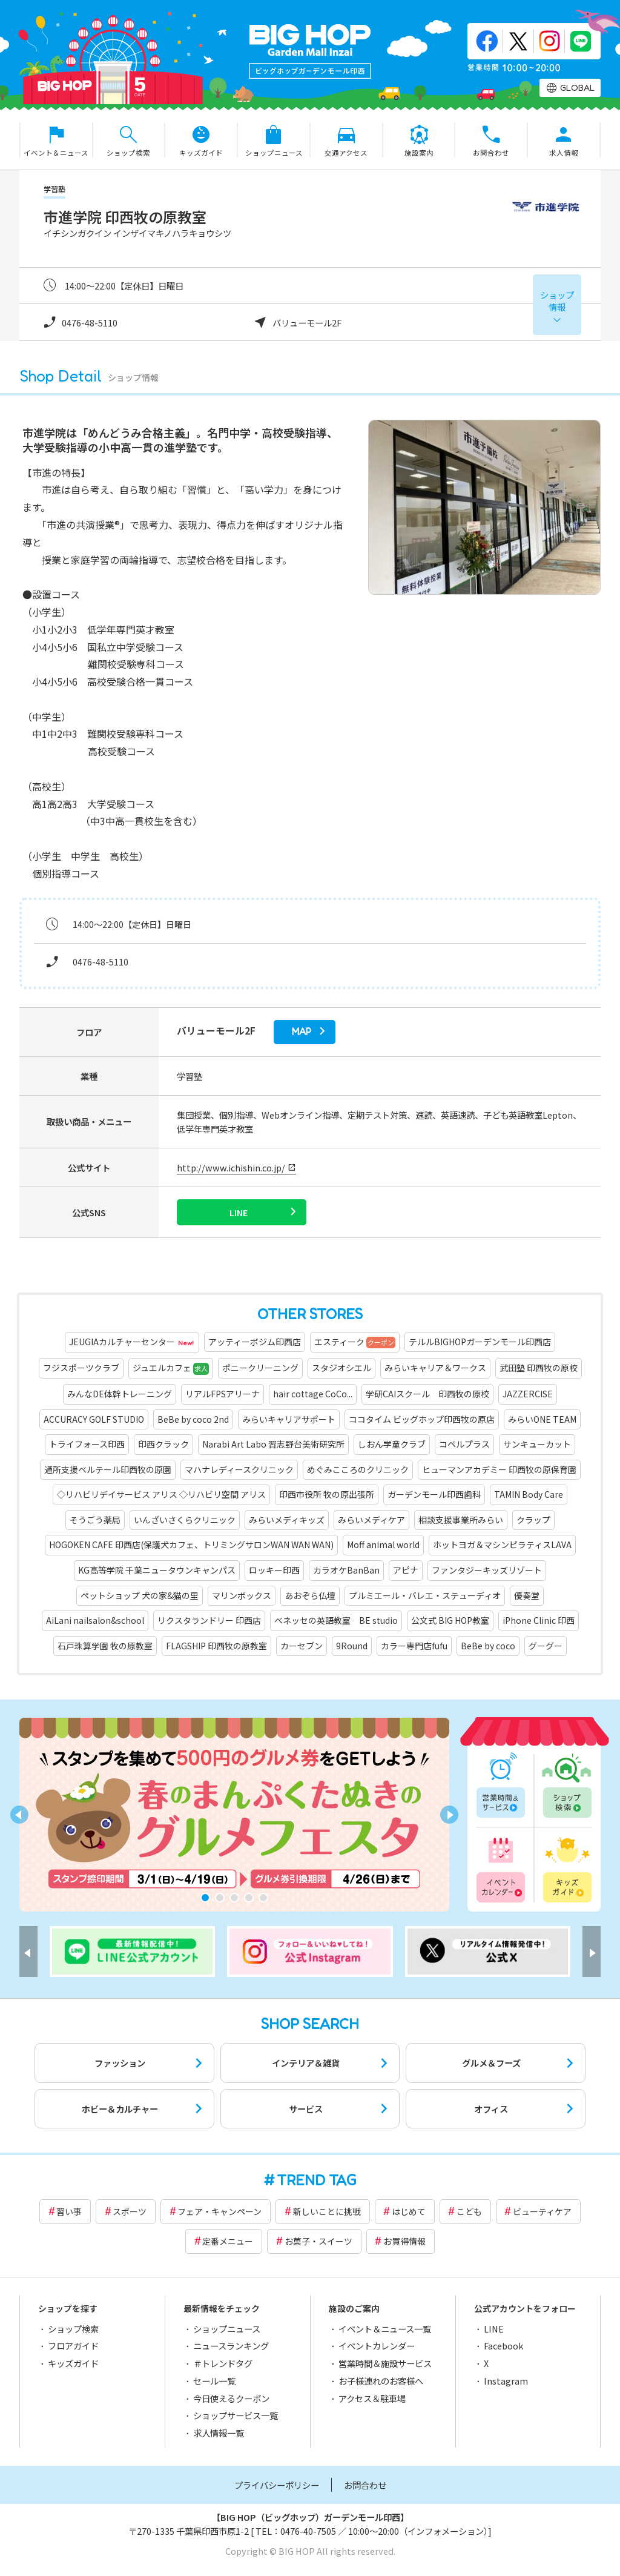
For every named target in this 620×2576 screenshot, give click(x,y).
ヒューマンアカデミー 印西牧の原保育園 (499, 1469)
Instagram (506, 2380)
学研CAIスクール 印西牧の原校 (427, 1394)
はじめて (409, 2211)
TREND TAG (317, 2180)
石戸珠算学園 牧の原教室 (105, 1646)
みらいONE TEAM (542, 1419)
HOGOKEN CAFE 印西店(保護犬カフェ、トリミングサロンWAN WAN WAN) (191, 1544)
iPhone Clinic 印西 (539, 1620)
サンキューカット (537, 1444)
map (301, 1032)
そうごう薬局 (95, 1520)
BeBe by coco (488, 1646)
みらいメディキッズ (287, 1520)
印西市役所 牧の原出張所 (326, 1494)
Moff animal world (383, 1544)
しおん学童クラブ (392, 1444)
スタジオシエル (341, 1368)
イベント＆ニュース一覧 (384, 2328)
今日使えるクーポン (231, 2398)
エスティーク (354, 1342)
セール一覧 (214, 2380)
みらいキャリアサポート (288, 1419)
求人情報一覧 (218, 2432)
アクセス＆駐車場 (372, 2398)
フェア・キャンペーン (219, 2211)
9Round (352, 1646)
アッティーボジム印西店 (254, 1342)
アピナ (405, 1570)
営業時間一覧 (501, 1785)
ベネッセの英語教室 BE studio (336, 1620)
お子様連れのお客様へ (380, 2380)
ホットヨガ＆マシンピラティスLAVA (502, 1544)
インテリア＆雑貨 (306, 2062)
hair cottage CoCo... (312, 1394)
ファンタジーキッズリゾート (487, 1570)
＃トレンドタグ (222, 2363)
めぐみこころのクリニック (358, 1469)
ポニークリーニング (260, 1368)
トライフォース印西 (87, 1444)
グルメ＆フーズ (491, 2062)
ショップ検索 (566, 1785)
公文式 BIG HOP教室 (450, 1620)
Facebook (503, 2345)
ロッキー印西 (274, 1570)
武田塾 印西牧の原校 (539, 1368)
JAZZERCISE (528, 1394)
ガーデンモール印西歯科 (434, 1494)
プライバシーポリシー (276, 2484)
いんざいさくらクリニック (185, 1520)
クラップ (533, 1520)
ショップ (557, 300)
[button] (205, 1897)
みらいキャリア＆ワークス (435, 1368)
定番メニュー (227, 2241)
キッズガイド (566, 1868)
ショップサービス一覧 (235, 2415)
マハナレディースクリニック (239, 1469)
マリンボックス (241, 1595)
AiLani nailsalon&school (95, 1620)
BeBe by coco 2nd (193, 1419)
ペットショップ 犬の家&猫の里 (140, 1595)
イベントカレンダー (501, 1868)
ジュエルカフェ (171, 1368)
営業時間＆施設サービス (385, 2363)
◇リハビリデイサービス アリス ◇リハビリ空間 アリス (161, 1494)
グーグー (545, 1646)
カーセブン (301, 1646)
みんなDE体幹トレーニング (119, 1394)
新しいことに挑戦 (327, 2211)
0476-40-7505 (308, 2531)
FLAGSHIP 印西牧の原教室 (216, 1646)
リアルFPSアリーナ (222, 1394)
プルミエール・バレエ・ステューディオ (425, 1595)
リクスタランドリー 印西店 (209, 1620)
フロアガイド (73, 2345)
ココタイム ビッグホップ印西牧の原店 (422, 1419)
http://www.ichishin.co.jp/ (231, 1167)
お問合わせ (365, 2484)
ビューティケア (542, 2211)
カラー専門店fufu (414, 1646)
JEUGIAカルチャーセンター (132, 1342)
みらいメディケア (371, 1520)
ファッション (119, 2062)
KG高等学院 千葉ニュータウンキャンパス (157, 1570)
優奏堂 (526, 1595)
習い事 (69, 2211)
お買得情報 (404, 2241)
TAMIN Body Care (528, 1494)
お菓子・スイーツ (318, 2241)
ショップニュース (226, 2328)
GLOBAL (577, 87)
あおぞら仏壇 (310, 1595)
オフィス (491, 2108)
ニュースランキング (231, 2345)
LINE (494, 2328)
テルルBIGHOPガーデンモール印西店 (480, 1342)
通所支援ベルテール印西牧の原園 (107, 1469)
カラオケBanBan (346, 1570)
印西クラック (163, 1444)
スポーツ (130, 2211)
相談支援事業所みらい (460, 1520)
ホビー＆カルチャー (120, 2108)
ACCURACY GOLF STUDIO (94, 1419)
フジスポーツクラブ (81, 1368)
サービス (306, 2108)
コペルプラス (464, 1444)
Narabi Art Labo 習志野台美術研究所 (273, 1444)
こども (469, 2211)
